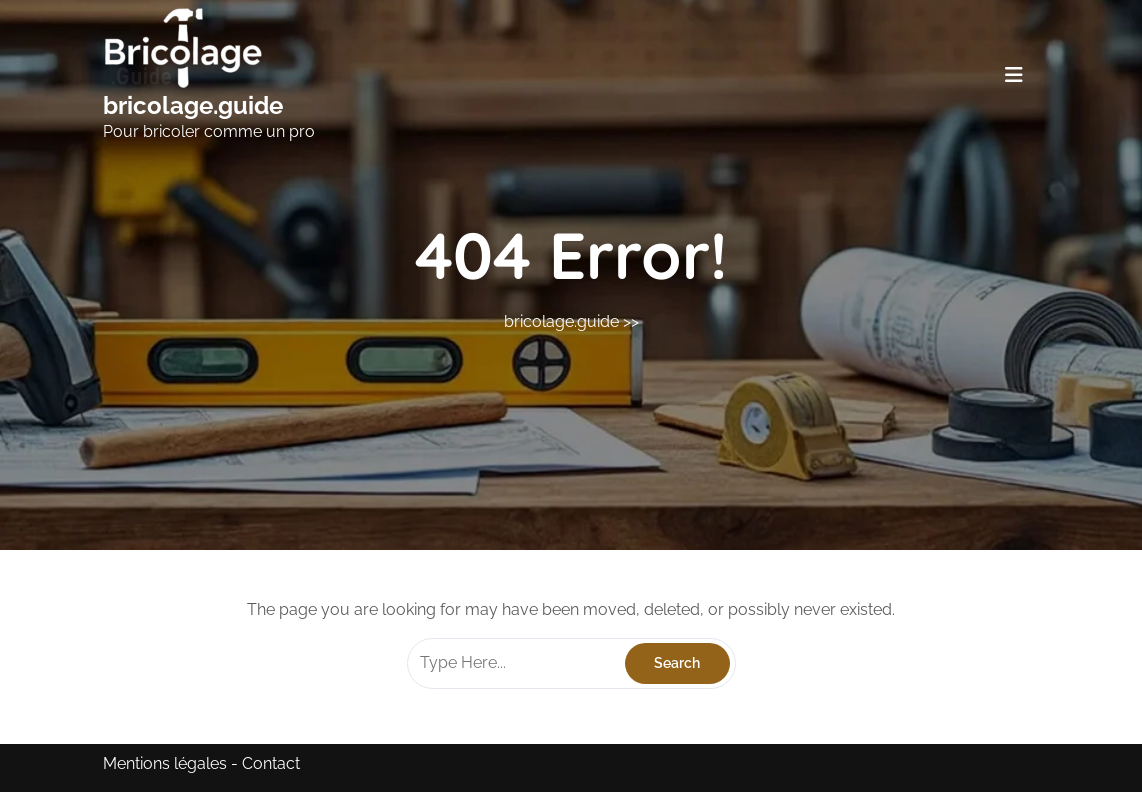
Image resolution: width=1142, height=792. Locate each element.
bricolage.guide (193, 105)
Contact (271, 763)
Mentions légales (165, 763)
